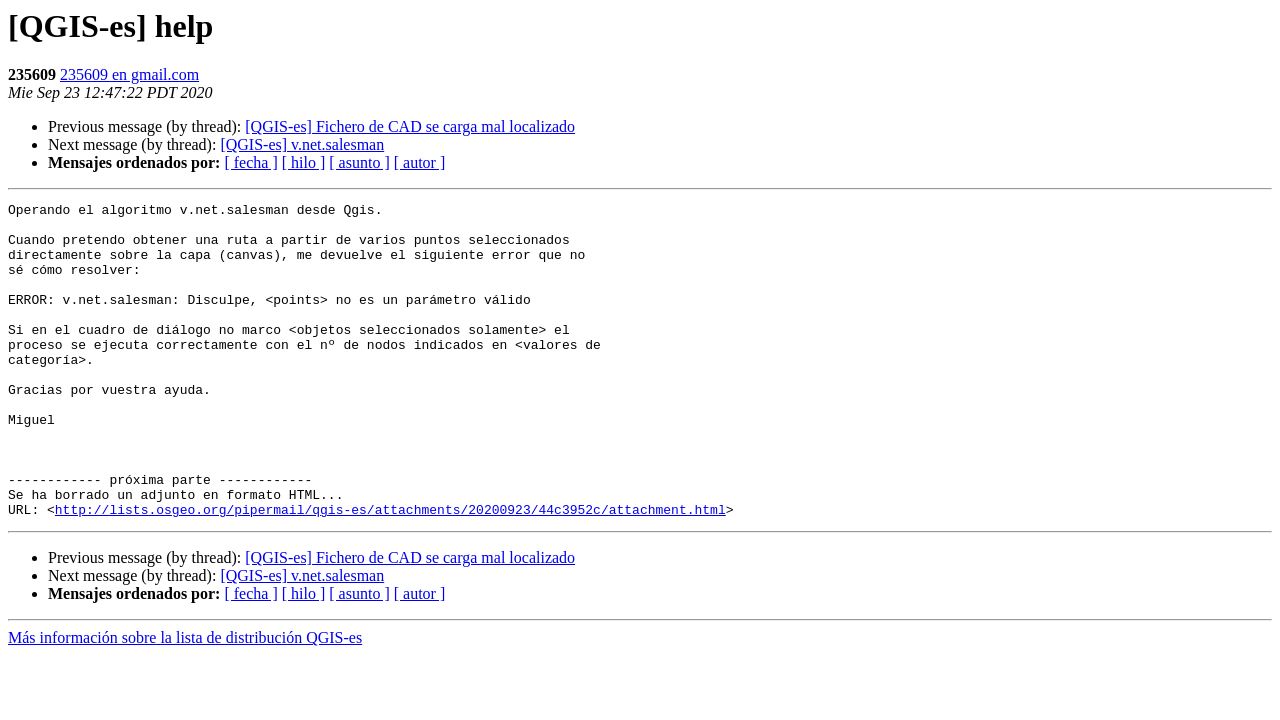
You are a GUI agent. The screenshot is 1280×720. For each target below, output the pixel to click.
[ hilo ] (304, 162)
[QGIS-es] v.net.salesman (302, 144)
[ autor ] (420, 162)
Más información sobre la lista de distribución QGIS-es (185, 700)
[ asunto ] (359, 162)
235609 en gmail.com (129, 74)
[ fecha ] (250, 162)
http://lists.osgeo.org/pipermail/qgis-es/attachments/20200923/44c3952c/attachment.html (390, 572)
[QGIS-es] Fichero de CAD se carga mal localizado (410, 126)
